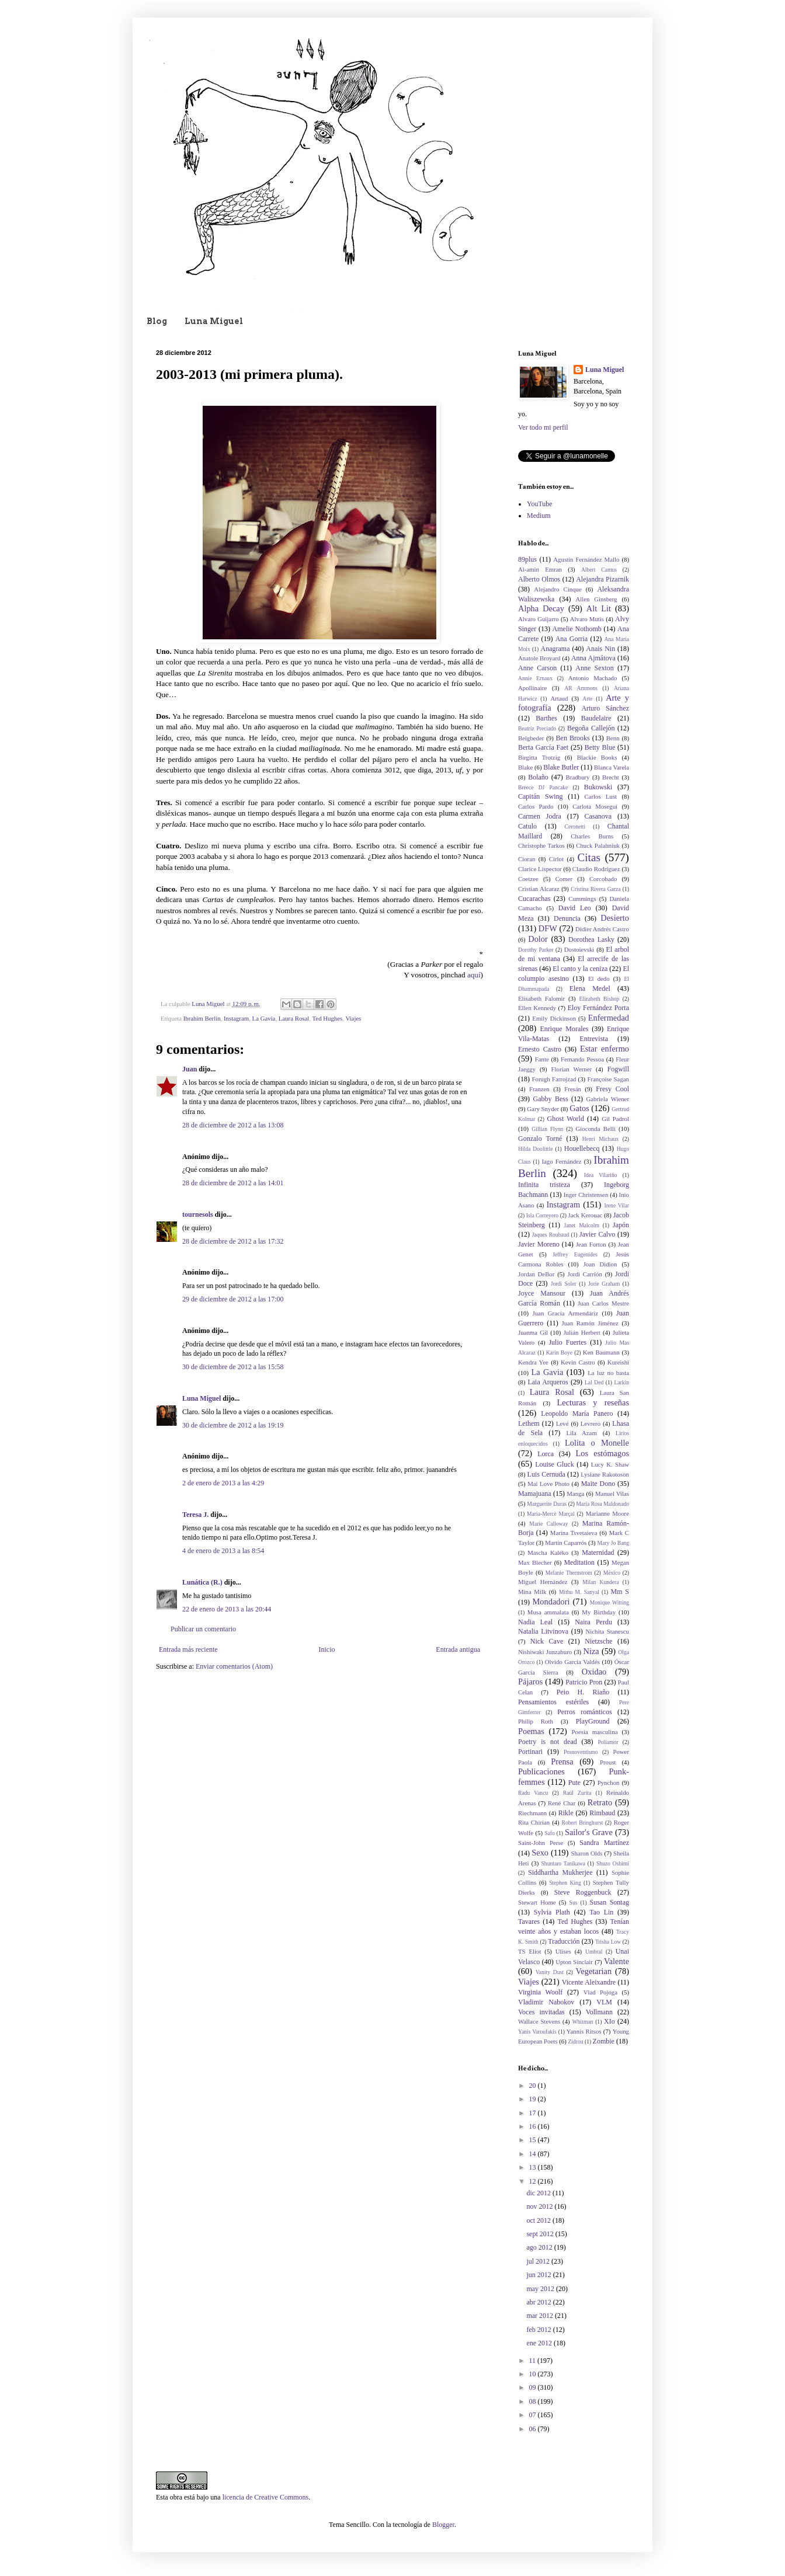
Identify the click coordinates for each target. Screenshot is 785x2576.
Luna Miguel (214, 321)
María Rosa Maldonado (602, 1504)
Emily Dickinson (554, 1018)
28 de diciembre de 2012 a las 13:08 (233, 1125)
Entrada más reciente (188, 1649)
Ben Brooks (573, 738)
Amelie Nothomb (577, 629)
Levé (562, 1423)
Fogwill (618, 1069)
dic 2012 (539, 2193)
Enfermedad (608, 1017)
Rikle (566, 1813)
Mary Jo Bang (613, 1543)
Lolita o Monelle (597, 1442)
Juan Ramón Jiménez (590, 1323)
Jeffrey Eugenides (575, 1254)
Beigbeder (531, 738)
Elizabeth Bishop (599, 998)
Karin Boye (559, 1352)
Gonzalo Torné (540, 1138)
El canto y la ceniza (580, 969)
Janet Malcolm (581, 1225)
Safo (549, 1833)
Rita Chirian (534, 1822)
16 (533, 2126)
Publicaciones (541, 1771)
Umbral (593, 1951)
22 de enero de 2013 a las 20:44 (226, 1609)
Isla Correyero (542, 1215)
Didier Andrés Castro (602, 928)
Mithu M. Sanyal (579, 1592)
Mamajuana (534, 1493)
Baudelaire (596, 718)
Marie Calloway (548, 1523)
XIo (609, 2021)
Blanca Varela (611, 767)
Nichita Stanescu (607, 1631)
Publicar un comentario (203, 1629)
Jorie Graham (604, 1283)
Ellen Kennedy (537, 1007)
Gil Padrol (615, 1118)
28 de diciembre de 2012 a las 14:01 (233, 1183)
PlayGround (593, 1721)
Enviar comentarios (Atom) (234, 1666)
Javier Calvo (597, 1234)
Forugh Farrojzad (554, 1078)
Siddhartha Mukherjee (560, 1872)
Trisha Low (608, 1941)
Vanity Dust (550, 1972)
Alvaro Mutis (587, 618)
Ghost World (565, 1119)
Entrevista (593, 1039)
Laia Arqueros (547, 1382)
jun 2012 (539, 2275)
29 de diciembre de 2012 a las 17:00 (233, 1299)
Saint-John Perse (540, 1842)
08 (533, 2401)
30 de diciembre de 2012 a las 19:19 (233, 1425)
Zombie (603, 2041)
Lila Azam (581, 1432)
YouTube (540, 504)
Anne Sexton (594, 668)
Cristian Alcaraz (539, 888)
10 (533, 2374)
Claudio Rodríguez (596, 868)
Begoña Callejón (591, 728)
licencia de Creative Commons (266, 2497)
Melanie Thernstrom (569, 1572)
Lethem (529, 1423)
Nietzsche (598, 1641)
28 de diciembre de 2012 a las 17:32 (233, 1241)
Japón (621, 1225)
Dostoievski (579, 949)
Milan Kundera (600, 1582)
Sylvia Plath (552, 1912)
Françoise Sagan (608, 1078)
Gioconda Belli (595, 1128)
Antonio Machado (592, 677)
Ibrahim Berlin (202, 1018)
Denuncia (567, 918)
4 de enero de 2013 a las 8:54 (223, 1551)
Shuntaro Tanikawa (563, 1863)
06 (533, 2429)
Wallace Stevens (539, 2021)
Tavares (529, 1921)
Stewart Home (537, 1902)
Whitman (582, 2021)
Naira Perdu (593, 1622)
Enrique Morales (564, 1029)
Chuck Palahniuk (598, 845)
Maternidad (598, 1552)
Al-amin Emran (540, 569)
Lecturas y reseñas (593, 1402)
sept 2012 (540, 2234)
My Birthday (599, 1612)
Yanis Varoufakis (537, 2031)
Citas (588, 857)
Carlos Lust (600, 796)
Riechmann (532, 1812)
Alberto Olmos (539, 579)
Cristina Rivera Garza (595, 889)
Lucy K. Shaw (610, 1464)
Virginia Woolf (540, 1992)
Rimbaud (602, 1813)
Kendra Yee (533, 1362)
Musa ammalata (548, 1612)
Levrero (590, 1423)
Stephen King (565, 1882)
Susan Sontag (609, 1902)
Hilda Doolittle (535, 1149)
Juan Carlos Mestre (603, 1303)
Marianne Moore (607, 1513)
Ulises (563, 1951)
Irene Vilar (616, 1205)
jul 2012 (538, 2261)
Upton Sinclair (574, 1961)
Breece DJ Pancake (543, 787)
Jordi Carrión (585, 1273)
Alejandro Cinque (557, 589)
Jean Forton (591, 1244)
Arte (587, 698)
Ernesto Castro (539, 1049)
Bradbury (578, 777)
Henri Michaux (600, 1139)
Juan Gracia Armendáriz (566, 1313)
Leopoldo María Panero (577, 1413)
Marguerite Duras (547, 1504)
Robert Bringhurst (582, 1822)
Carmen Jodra (539, 816)
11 (533, 2360)
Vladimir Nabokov (546, 2002)
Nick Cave (546, 1641)
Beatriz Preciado (537, 728)
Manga (575, 1493)
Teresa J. (195, 1514)
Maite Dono (598, 1484)
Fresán (572, 1088)
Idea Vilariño (600, 1175)
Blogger (443, 2525)
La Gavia (264, 1018)
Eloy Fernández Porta (598, 1008)
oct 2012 (539, 2220)
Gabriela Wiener (607, 1098)
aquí (474, 974)
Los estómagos (602, 1453)
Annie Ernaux (535, 678)
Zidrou (575, 2041)
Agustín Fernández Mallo (586, 559)
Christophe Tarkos (541, 845)
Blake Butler (561, 767)
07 (533, 2415)
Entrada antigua (458, 1649)
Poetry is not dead (547, 1742)
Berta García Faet (543, 747)
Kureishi (618, 1362)
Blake (525, 767)
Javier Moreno (539, 1244)
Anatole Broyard (539, 658)
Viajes (353, 1018)
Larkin (621, 1382)
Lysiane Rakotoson (605, 1474)
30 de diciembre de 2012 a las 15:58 (233, 1367)
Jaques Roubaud (550, 1234)
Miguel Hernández (543, 1581)
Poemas (531, 1731)
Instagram (236, 1018)
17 (533, 2113)
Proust (608, 1762)
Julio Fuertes (567, 1342)
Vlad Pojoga (600, 1992)
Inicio (326, 1649)
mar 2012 (540, 2316)
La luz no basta (608, 1372)
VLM (604, 2002)
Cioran (526, 858)
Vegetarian (594, 1971)
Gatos (579, 1108)
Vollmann (599, 2012)
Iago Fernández (561, 1161)
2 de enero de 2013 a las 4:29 (223, 1483)
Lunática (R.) (202, 1582)
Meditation (579, 1562)
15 (533, 2140)
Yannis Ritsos (584, 2031)
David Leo (574, 908)
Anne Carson (537, 668)
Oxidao (594, 1671)
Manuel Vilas (612, 1493)
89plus (527, 559)
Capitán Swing (540, 796)
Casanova (598, 816)
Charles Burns (592, 836)
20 (533, 2085)
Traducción (563, 1941)
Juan (189, 1069)
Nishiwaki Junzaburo (545, 1651)
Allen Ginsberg (596, 599)
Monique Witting (609, 1602)
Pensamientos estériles (553, 1702)
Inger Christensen (586, 1194)
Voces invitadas (541, 2012)
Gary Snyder (543, 1108)
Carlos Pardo (536, 806)
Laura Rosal (294, 1018)
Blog (157, 321)
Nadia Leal (535, 1622)
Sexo (540, 1852)
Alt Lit (598, 608)
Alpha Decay (541, 608)
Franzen (539, 1088)
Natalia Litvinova (543, 1631)
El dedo (599, 978)
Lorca (545, 1454)
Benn (613, 738)
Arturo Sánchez (605, 708)
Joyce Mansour (541, 1293)
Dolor (538, 939)
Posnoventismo (581, 1752)
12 (533, 2181)
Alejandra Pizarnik (602, 579)
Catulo (527, 826)
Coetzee (528, 878)
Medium (539, 515)
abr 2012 (539, 2302)
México (611, 1572)
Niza (591, 1651)
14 (533, 2154)
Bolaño (538, 777)
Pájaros (530, 1681)
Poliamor (608, 1742)
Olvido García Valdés (572, 1661)
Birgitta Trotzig (539, 757)
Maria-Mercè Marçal (551, 1513)
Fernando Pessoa (582, 1059)
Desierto (614, 918)
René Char (561, 1802)
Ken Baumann (601, 1352)
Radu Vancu (533, 1793)
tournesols (197, 1214)
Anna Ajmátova (593, 658)
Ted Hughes (327, 1018)
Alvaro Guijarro (538, 618)
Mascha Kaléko (547, 1552)
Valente (616, 1961)
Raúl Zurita (577, 1793)
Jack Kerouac (585, 1215)
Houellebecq (582, 1148)
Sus (573, 1902)
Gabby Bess (550, 1099)
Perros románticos (584, 1712)
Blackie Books (597, 757)
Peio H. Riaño (583, 1692)
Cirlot (556, 858)
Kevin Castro (578, 1362)
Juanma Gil (533, 1332)
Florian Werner (571, 1069)
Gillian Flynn (547, 1129)
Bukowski (598, 787)
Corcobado (603, 878)
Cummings (582, 898)
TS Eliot (529, 1951)
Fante (542, 1059)
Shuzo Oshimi (612, 1863)
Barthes (546, 718)
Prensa (562, 1761)
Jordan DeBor (536, 1273)
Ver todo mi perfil (543, 427)
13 (533, 2167)
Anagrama (555, 649)
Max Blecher (535, 1562)
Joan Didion (600, 1264)
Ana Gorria (571, 639)
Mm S (619, 1592)
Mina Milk (532, 1591)
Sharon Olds (586, 1853)
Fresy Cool (612, 1089)
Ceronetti (575, 826)
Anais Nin (600, 649)
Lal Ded (594, 1382)
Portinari (530, 1751)
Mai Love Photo (548, 1483)
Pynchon (609, 1782)
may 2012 (541, 2289)
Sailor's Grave (589, 1832)
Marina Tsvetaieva (574, 1532)
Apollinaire (532, 687)
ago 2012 (540, 2247)
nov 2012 (540, 2206)
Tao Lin (601, 1912)
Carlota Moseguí (594, 806)
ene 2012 (540, 2343)
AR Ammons (580, 688)
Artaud (559, 698)
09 (533, 2387)
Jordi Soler (563, 1283)
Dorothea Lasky (591, 939)
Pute (574, 1782)
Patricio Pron (583, 1682)
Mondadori (551, 1601)
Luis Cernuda (546, 1474)
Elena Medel (589, 988)
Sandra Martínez (604, 1843)
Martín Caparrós (565, 1542)
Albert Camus (599, 569)
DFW (548, 928)
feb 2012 (539, 2330)
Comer (563, 878)
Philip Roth (535, 1721)
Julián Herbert (582, 1332)
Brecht (610, 777)
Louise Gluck (554, 1464)
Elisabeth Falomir (541, 998)
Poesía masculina (595, 1731)
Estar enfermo (604, 1048)
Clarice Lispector (540, 868)
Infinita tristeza (544, 1185)
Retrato (600, 1802)
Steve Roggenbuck (583, 1892)
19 (533, 2099)
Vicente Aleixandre (589, 1982)
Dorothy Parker (536, 949)
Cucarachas (534, 898)
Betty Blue (600, 747)
